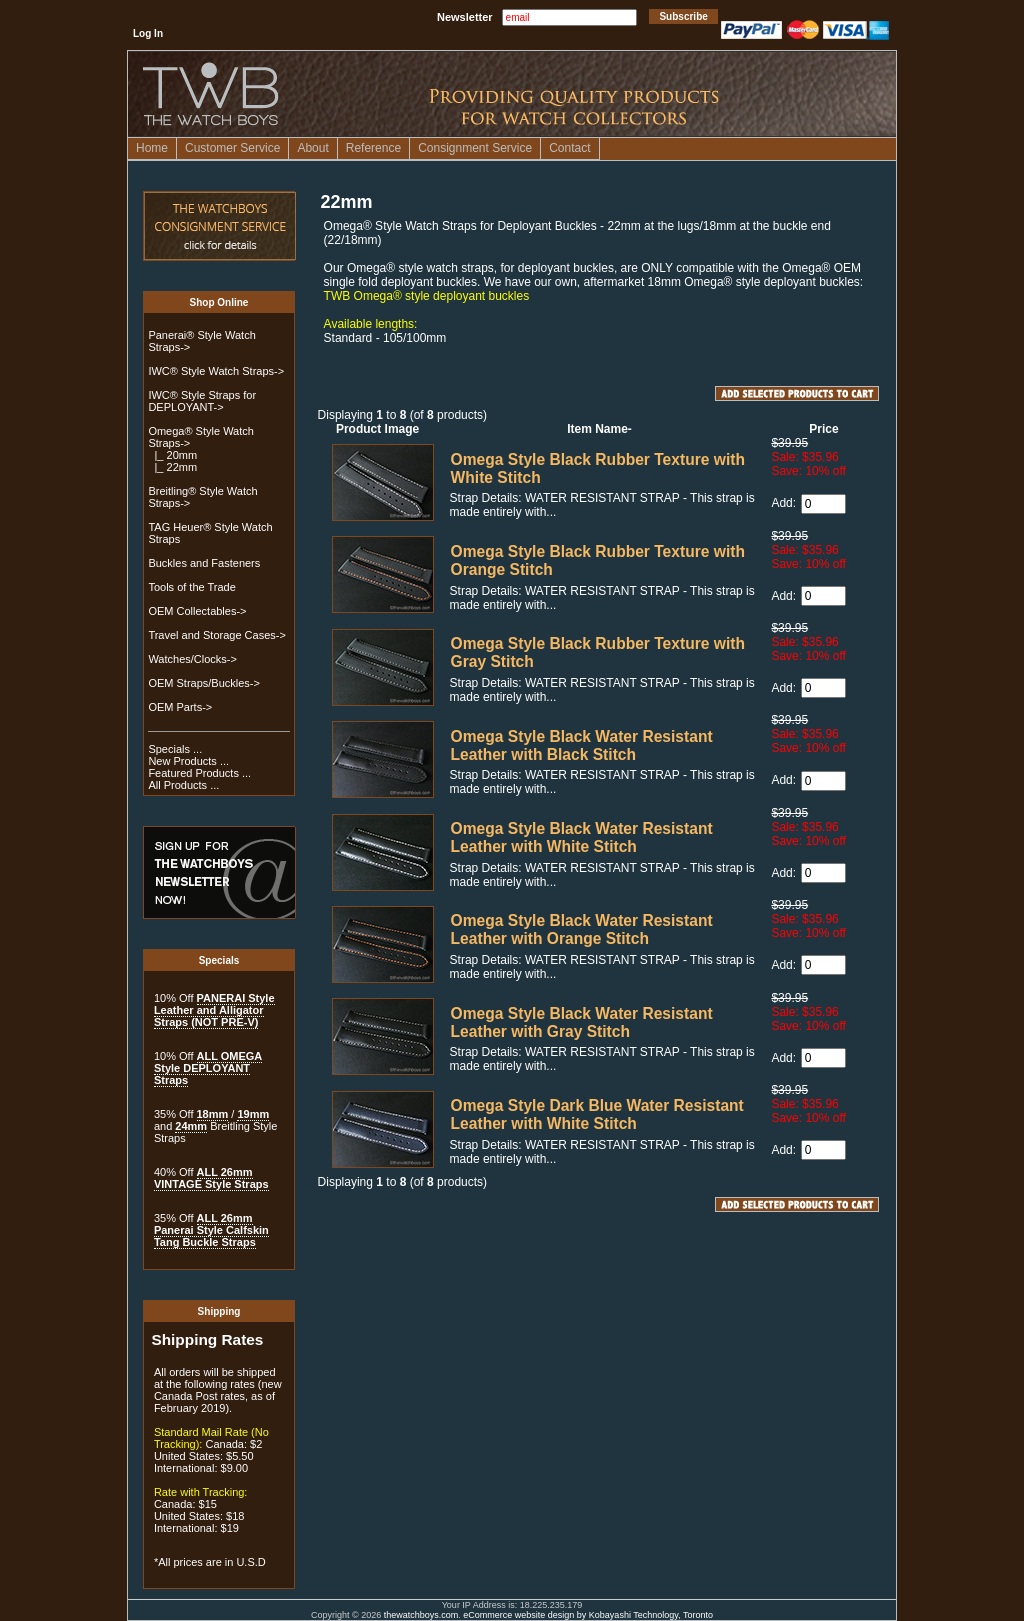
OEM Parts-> (180, 707)
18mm (213, 1114)
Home (152, 148)
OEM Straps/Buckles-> (204, 683)
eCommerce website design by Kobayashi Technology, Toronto (588, 1615)
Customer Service (232, 148)
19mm (253, 1114)
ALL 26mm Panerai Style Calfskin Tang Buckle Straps (211, 1230)
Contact (569, 148)
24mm (191, 1126)
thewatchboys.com (421, 1615)
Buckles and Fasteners (204, 563)
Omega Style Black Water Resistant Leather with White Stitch (582, 837)
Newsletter (465, 17)
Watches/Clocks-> (192, 659)
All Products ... (183, 785)
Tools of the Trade (191, 587)
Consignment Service (475, 148)
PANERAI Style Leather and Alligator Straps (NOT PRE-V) (214, 1010)
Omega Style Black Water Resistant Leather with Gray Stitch (582, 1022)
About (312, 148)
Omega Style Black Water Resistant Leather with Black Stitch (582, 745)
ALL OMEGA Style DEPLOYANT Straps (208, 1068)
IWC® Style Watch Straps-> (216, 371)
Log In (148, 33)
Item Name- (599, 429)
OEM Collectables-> (197, 611)
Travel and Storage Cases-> (216, 635)
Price (823, 429)
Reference (373, 148)
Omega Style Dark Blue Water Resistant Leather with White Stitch (597, 1114)
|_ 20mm (172, 455)
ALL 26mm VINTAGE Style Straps (211, 1178)
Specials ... (175, 749)
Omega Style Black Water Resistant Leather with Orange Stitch (582, 929)
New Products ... (188, 761)
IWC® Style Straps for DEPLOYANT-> (202, 401)
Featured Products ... (199, 773)
